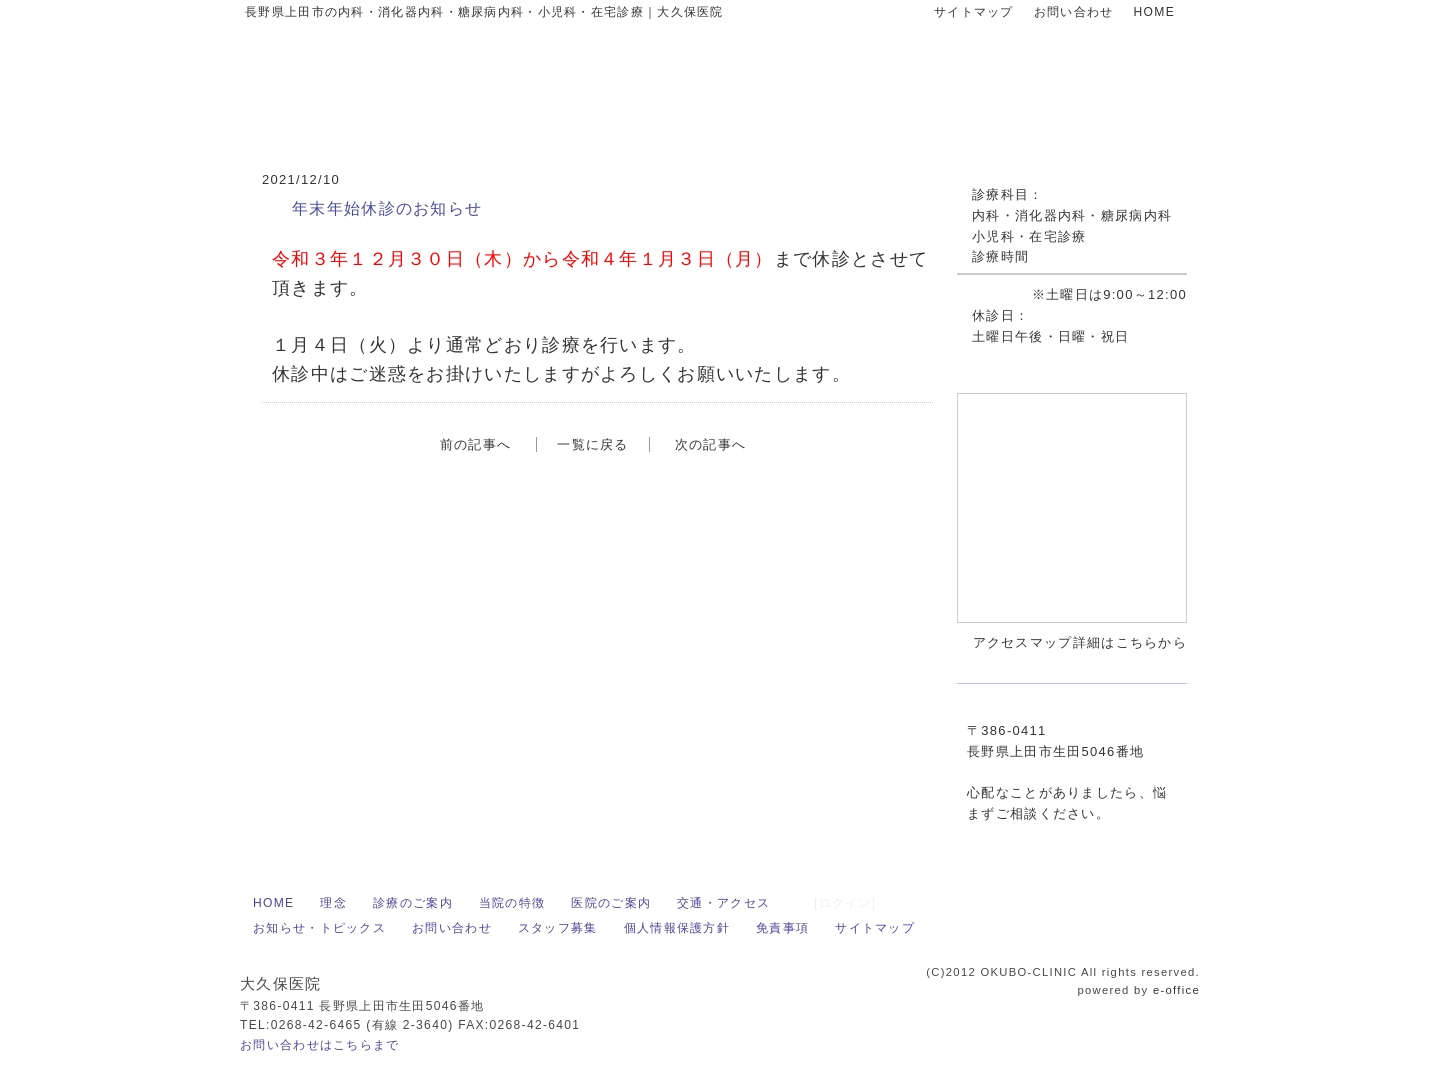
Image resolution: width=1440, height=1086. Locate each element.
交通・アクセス (723, 903)
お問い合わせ (1074, 12)
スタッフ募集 (558, 928)
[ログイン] (845, 903)
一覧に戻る (593, 444)
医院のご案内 (611, 903)
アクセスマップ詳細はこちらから (1080, 642)
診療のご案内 (413, 903)
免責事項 (782, 928)
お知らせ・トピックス (319, 928)
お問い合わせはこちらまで (320, 1045)
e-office (1176, 990)
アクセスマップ (855, 650)
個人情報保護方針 (677, 928)
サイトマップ (974, 12)
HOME (1154, 12)
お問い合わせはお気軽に (1031, 89)
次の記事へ (711, 444)
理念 (333, 903)
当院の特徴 (512, 903)
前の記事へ (476, 444)
